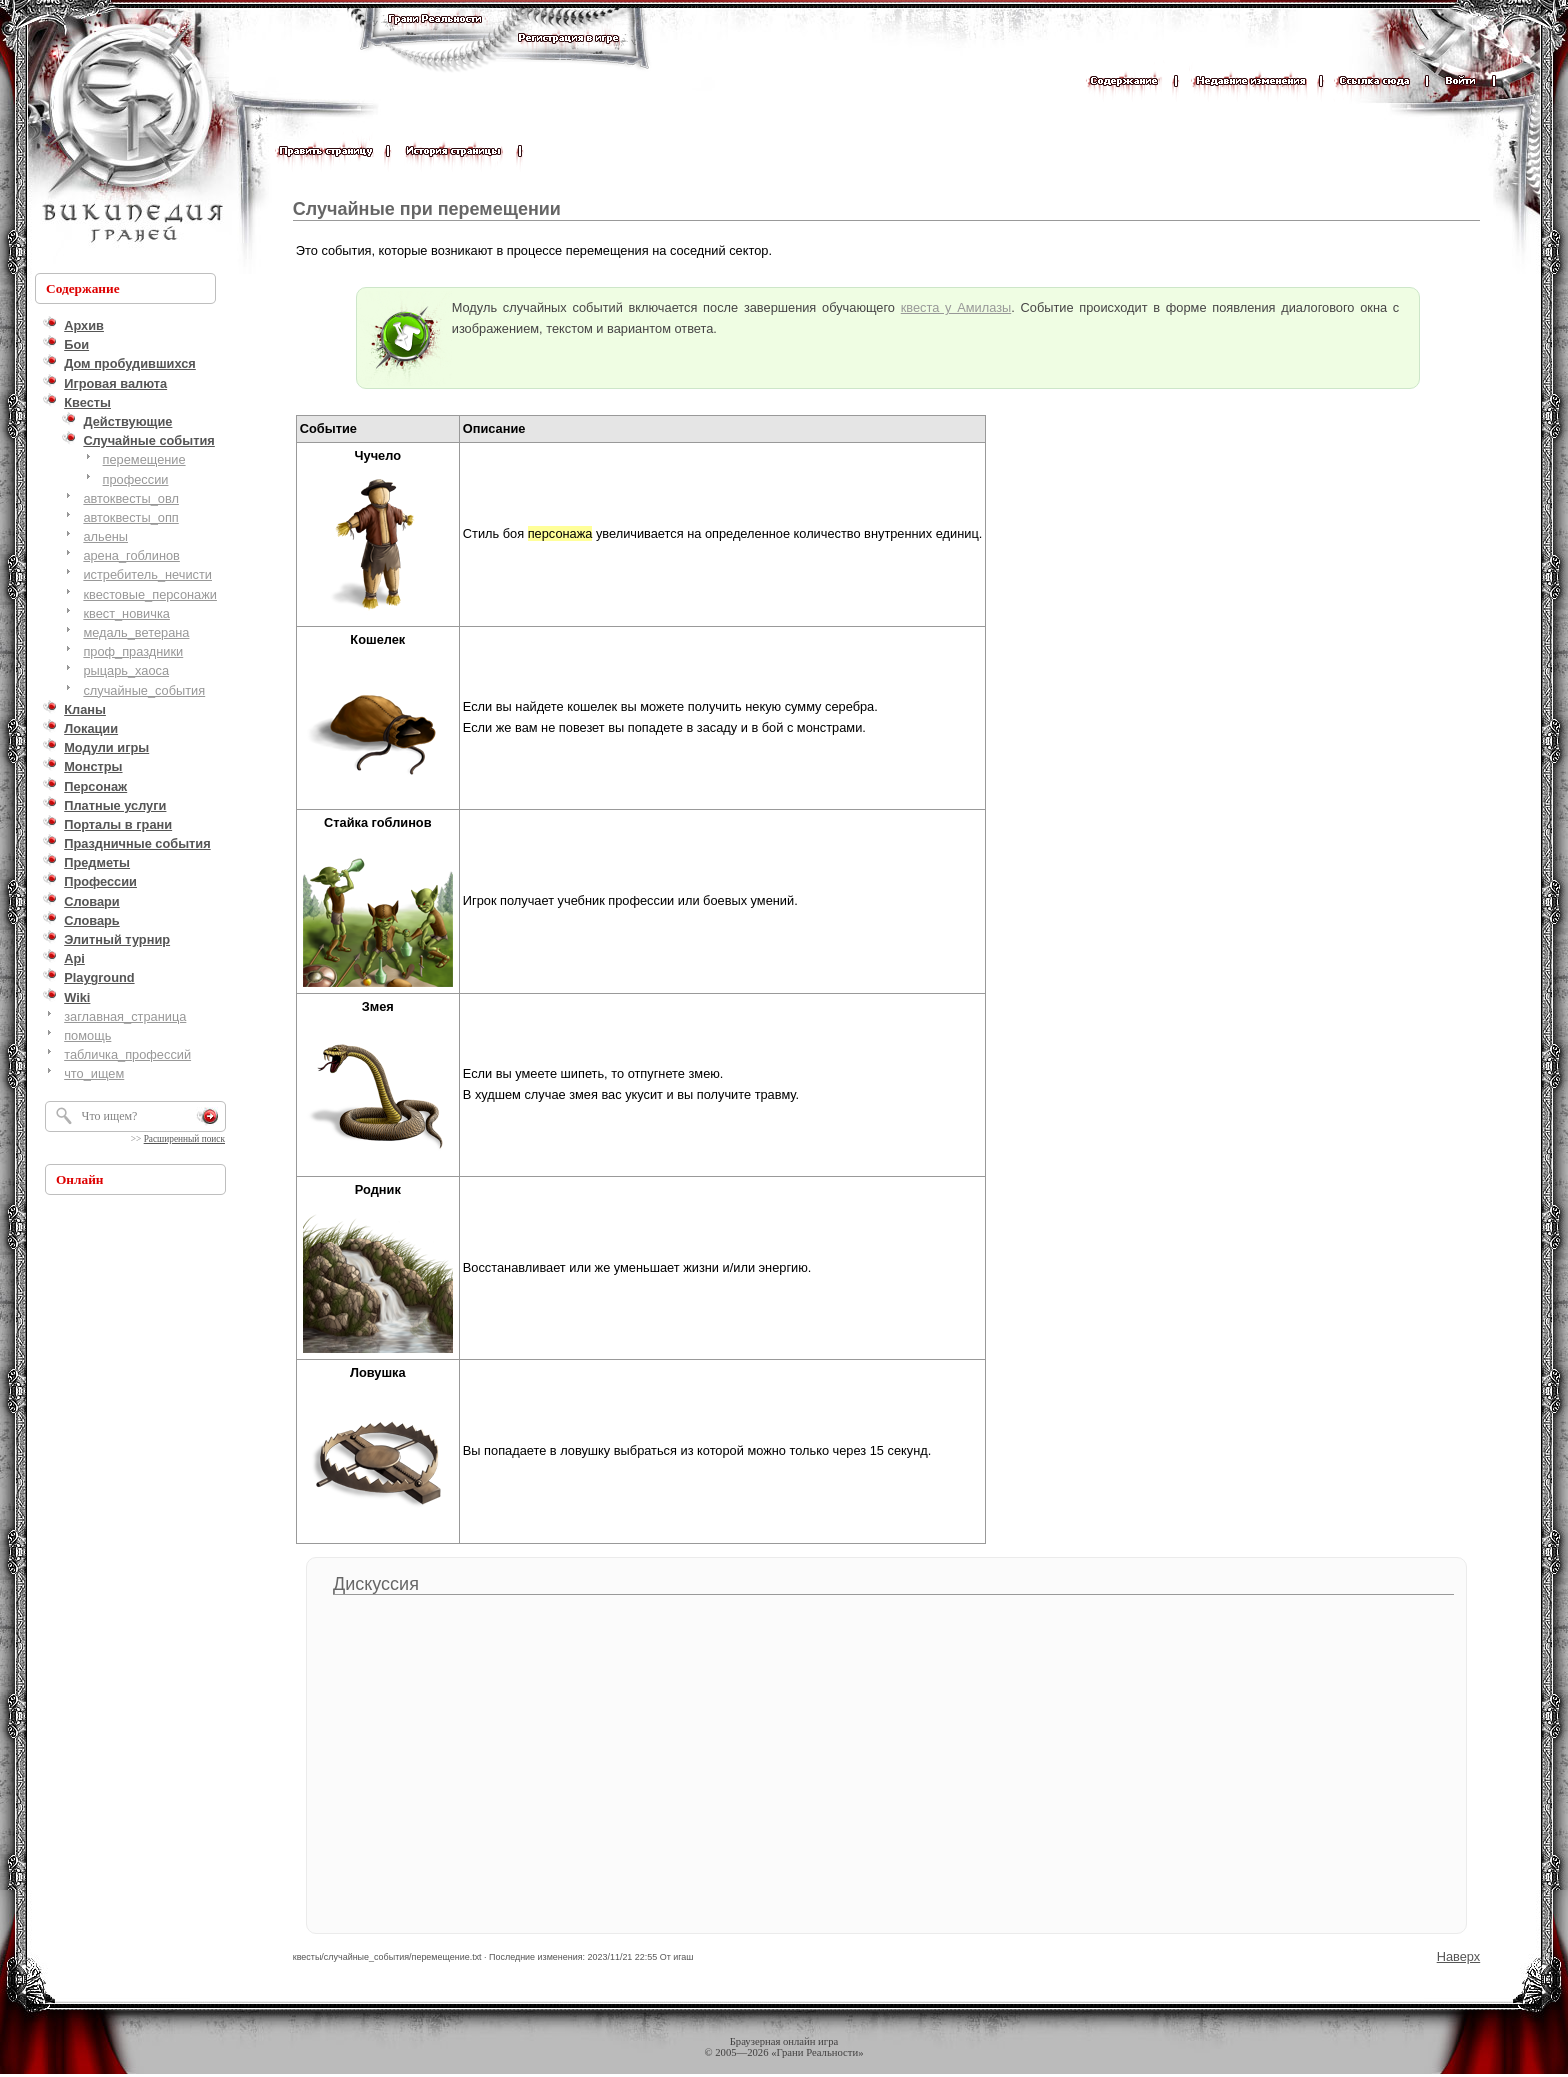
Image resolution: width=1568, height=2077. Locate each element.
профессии (136, 479)
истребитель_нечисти (147, 574)
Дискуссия (376, 1584)
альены (105, 536)
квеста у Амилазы (956, 307)
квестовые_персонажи (150, 594)
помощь (87, 1035)
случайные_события (144, 690)
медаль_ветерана (136, 632)
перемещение (144, 459)
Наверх (1459, 1956)
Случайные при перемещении (427, 209)
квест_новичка (126, 613)
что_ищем (94, 1073)
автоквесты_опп (130, 517)
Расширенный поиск (184, 1139)
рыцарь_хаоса (126, 670)
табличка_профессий (127, 1054)
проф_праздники (133, 651)
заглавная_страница (125, 1016)
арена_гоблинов (131, 555)
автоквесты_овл (131, 498)
